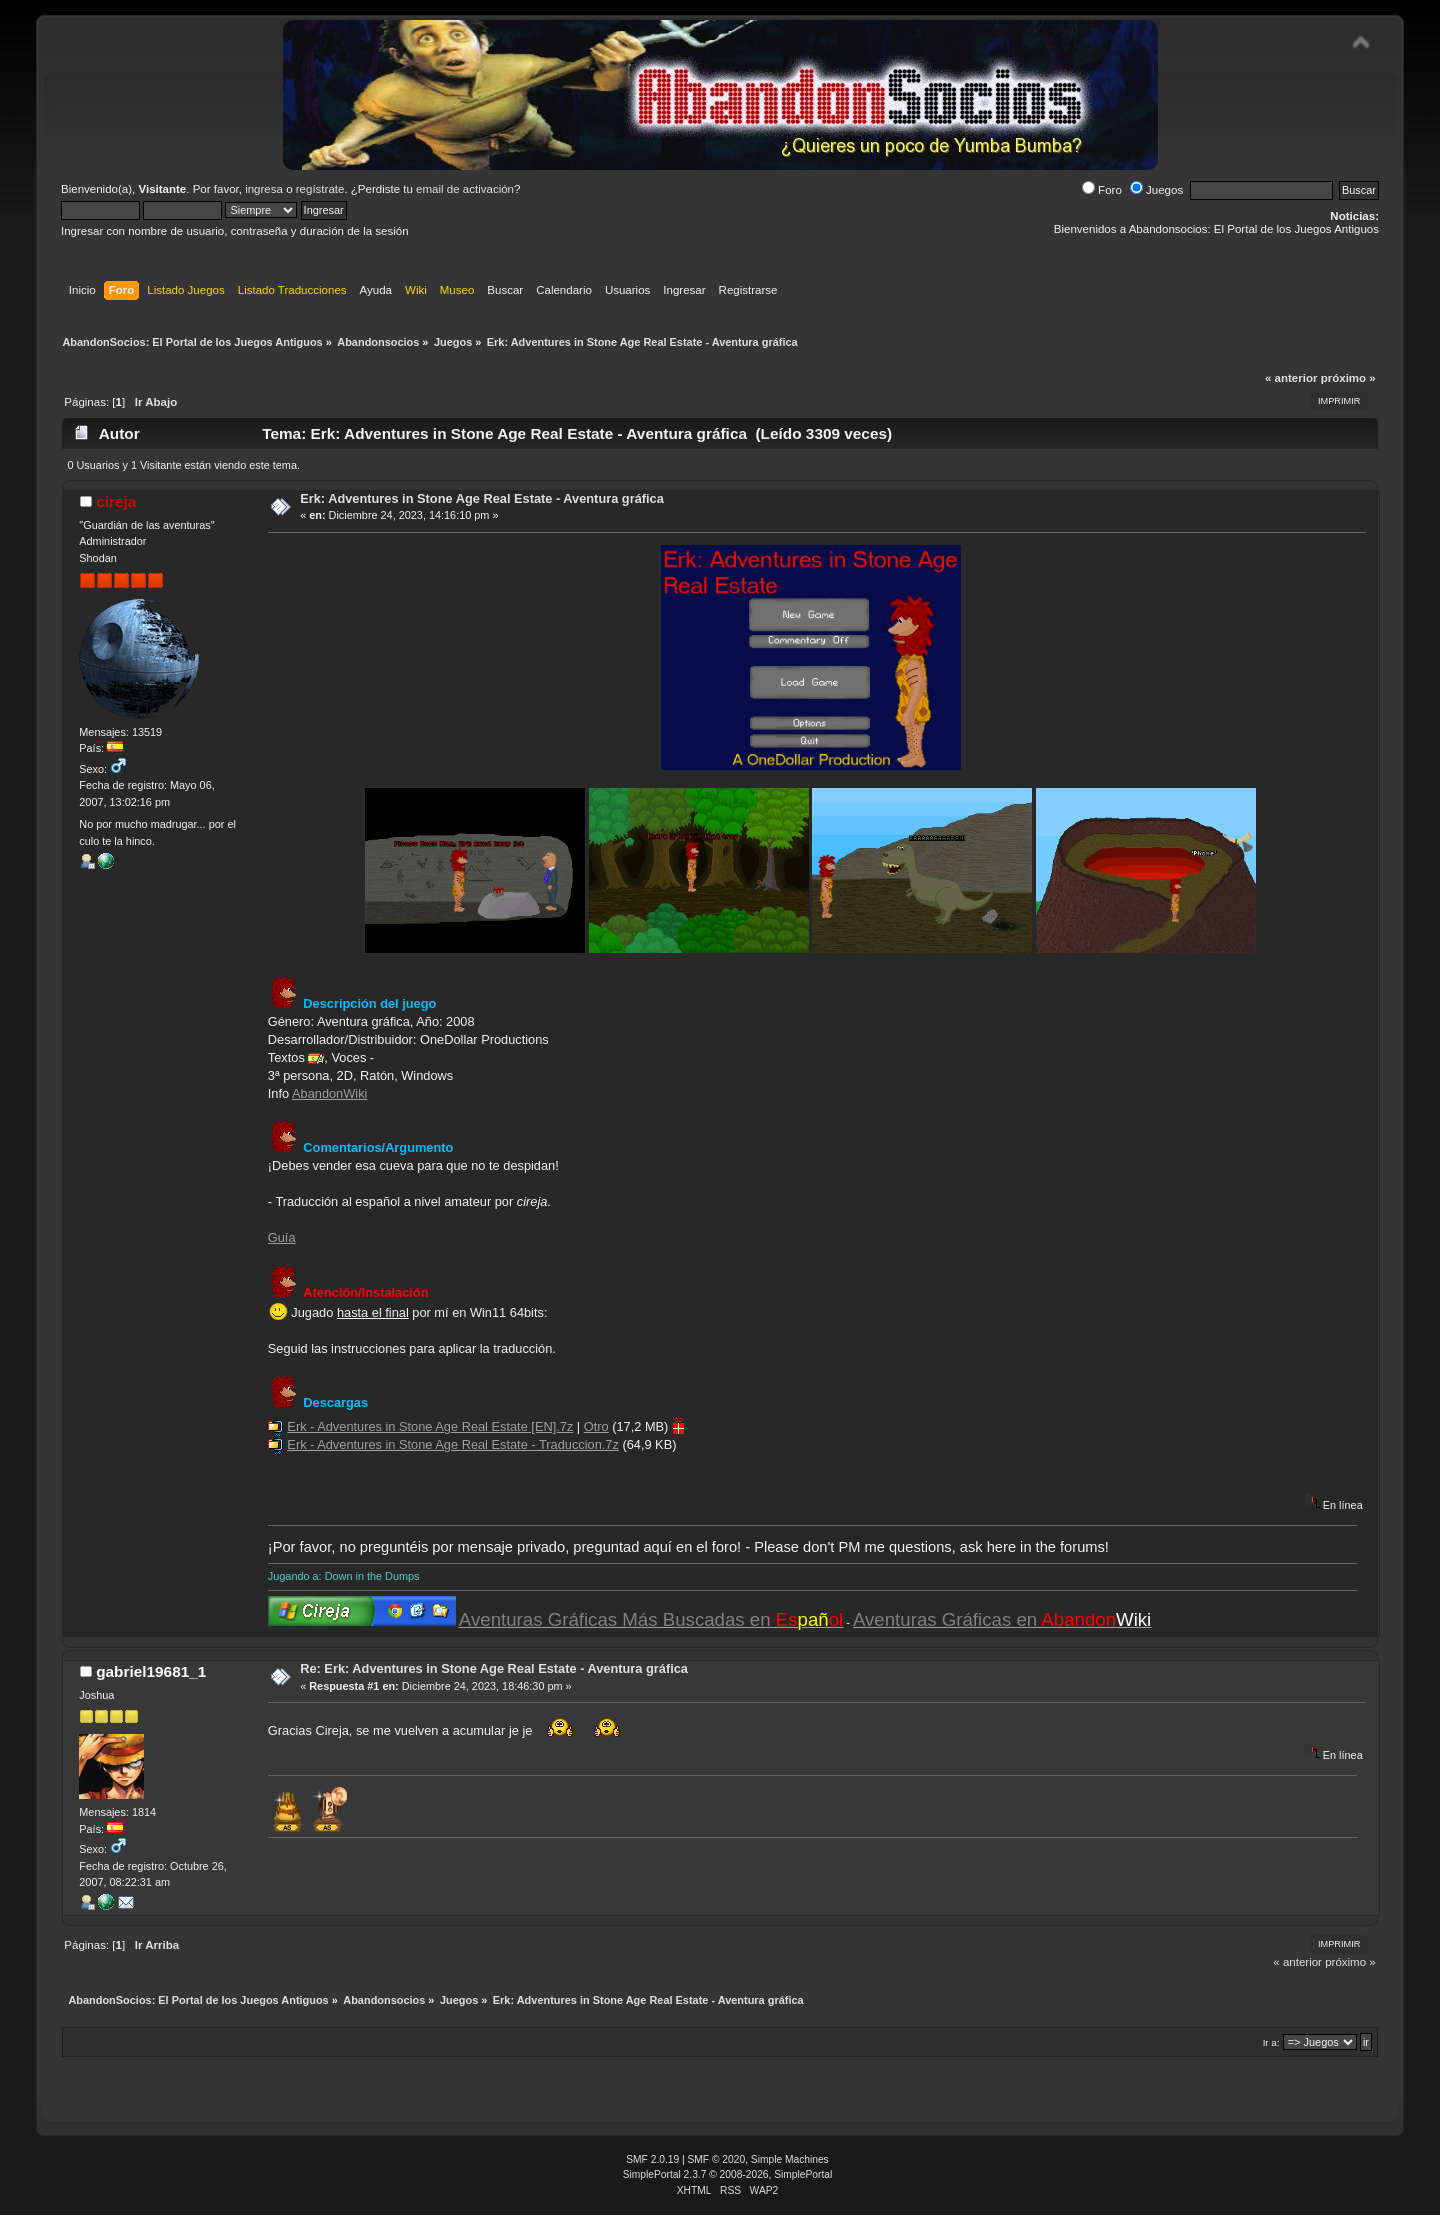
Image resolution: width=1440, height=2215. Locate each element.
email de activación (465, 189)
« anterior (1291, 378)
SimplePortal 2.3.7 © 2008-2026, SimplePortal (728, 2174)
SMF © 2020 (717, 2159)
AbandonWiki (329, 1093)
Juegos (1156, 190)
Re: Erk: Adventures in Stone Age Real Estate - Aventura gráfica (494, 1668)
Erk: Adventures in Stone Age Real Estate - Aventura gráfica (482, 498)
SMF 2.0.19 (652, 2159)
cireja (116, 501)
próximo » (1348, 378)
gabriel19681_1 (151, 1671)
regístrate (320, 189)
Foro (1102, 190)
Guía (282, 1237)
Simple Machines (790, 2159)
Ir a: (1271, 2042)
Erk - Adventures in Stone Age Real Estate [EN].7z (430, 1426)
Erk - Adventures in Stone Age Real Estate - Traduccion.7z (452, 1444)
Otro (596, 1426)
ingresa (264, 189)
